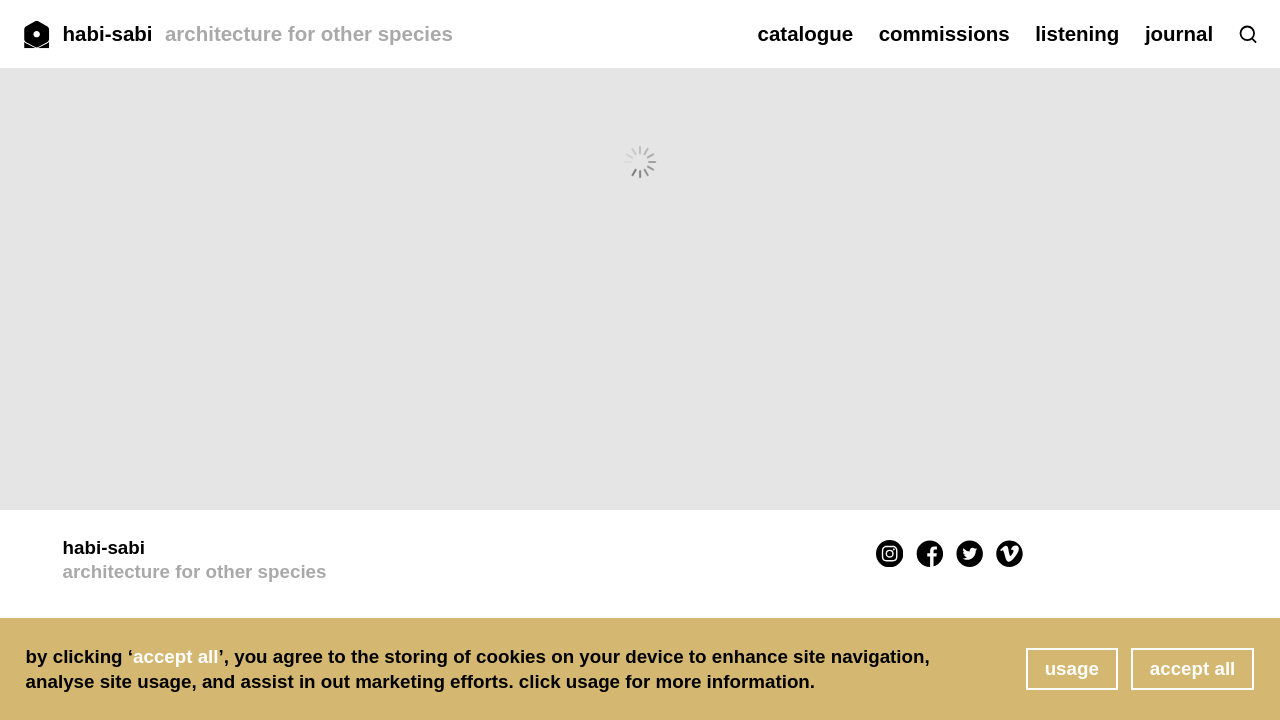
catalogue (806, 33)
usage (1072, 668)
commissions (944, 33)
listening (1077, 33)
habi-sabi (258, 33)
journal (1179, 33)
